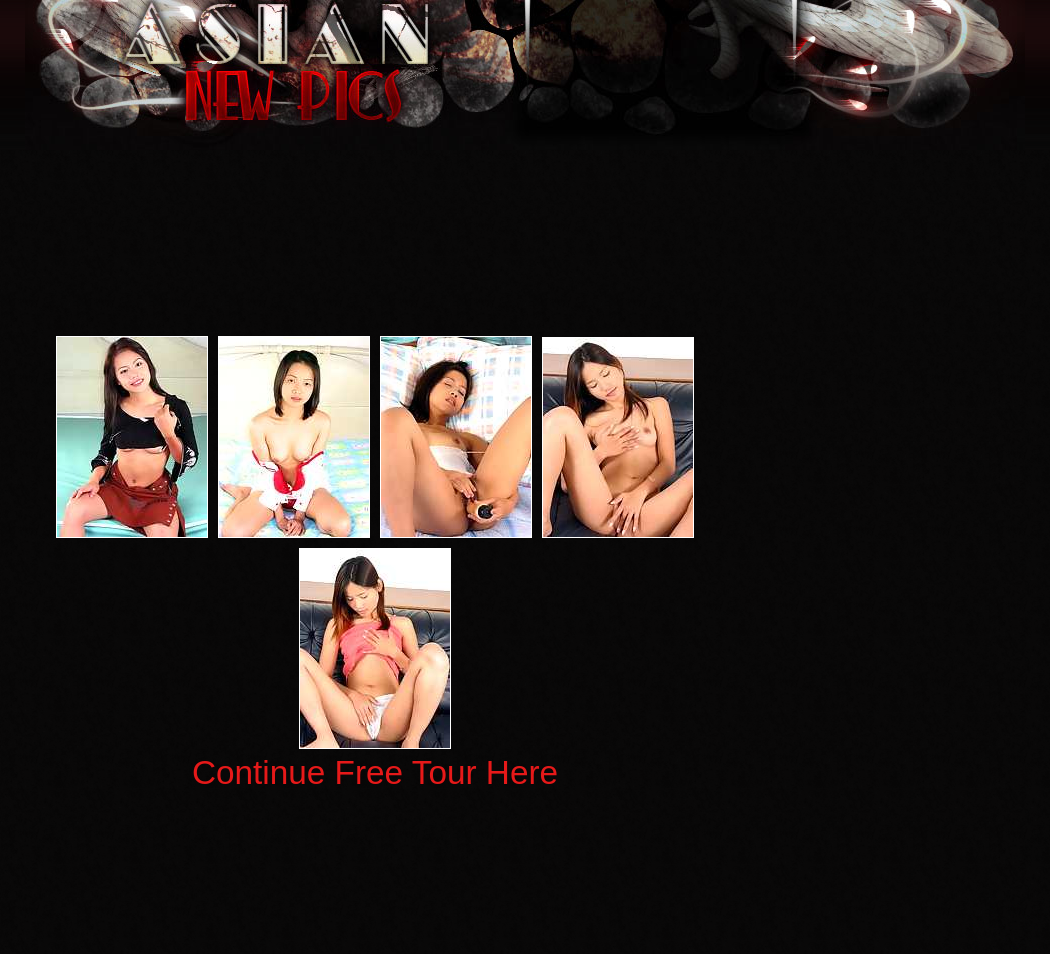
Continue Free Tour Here (375, 772)
